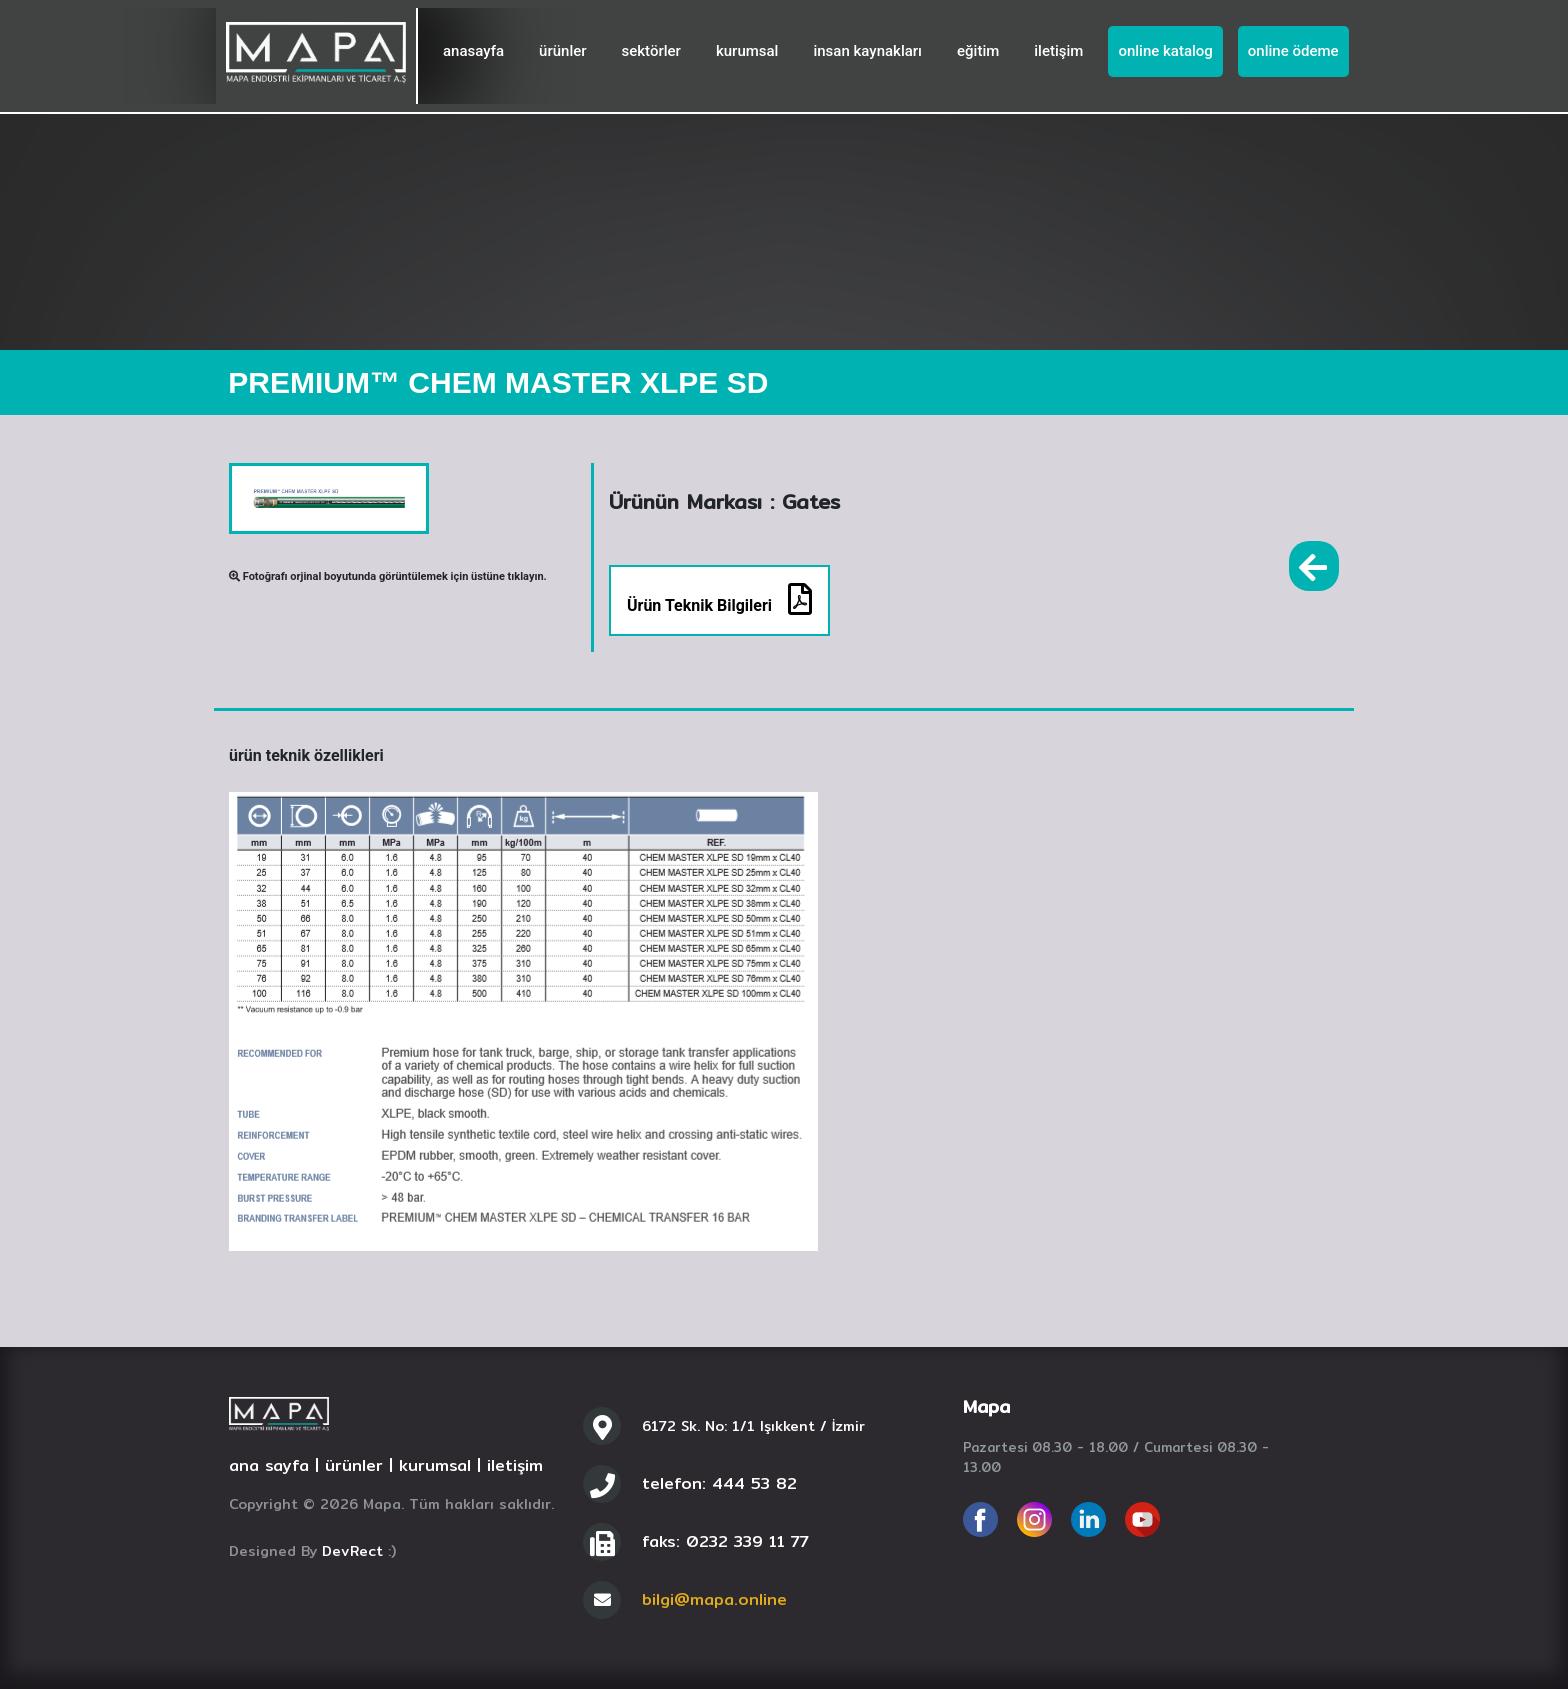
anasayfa (473, 51)
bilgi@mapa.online (714, 1599)
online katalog (1165, 51)
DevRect (352, 1551)
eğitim (978, 51)
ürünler (563, 51)
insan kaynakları (867, 51)
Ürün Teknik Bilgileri (719, 599)
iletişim (1058, 51)
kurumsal (747, 51)
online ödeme (1293, 51)
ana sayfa (269, 1465)
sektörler (651, 51)
